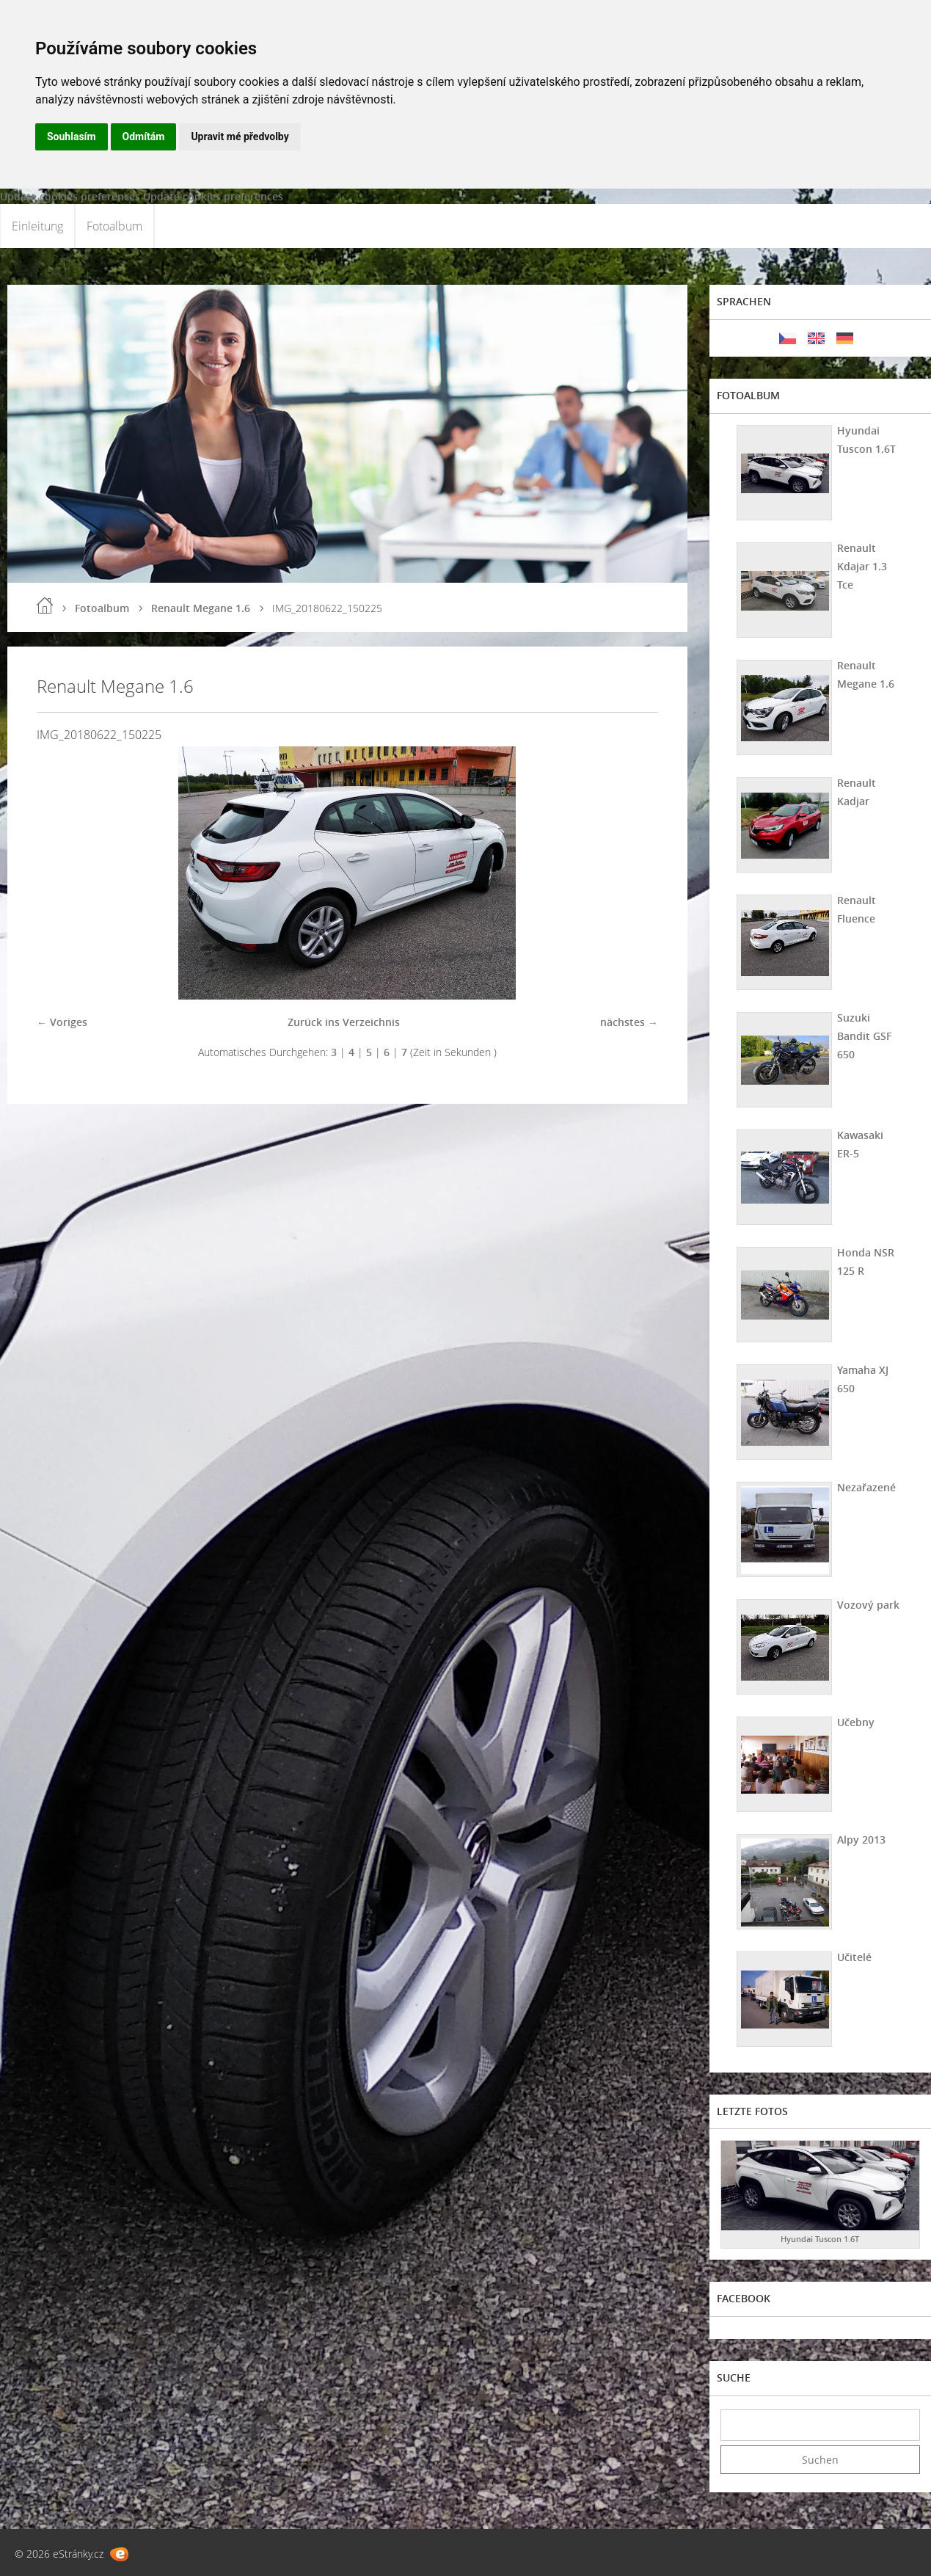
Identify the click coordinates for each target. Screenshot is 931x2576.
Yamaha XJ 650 (862, 1379)
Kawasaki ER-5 (860, 1144)
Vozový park (868, 1605)
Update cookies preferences (70, 196)
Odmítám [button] (144, 136)
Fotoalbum (114, 226)
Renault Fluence (856, 909)
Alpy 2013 (861, 1840)
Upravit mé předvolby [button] (239, 136)
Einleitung (37, 226)
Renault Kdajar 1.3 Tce (862, 566)
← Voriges (62, 1022)
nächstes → (629, 1022)
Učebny (856, 1722)
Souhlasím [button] (71, 136)
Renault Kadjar (856, 792)
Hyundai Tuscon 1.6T (866, 439)
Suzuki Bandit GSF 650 (864, 1036)
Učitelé (854, 1957)
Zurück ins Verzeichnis (344, 1022)
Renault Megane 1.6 (200, 608)
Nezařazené (866, 1487)
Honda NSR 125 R (865, 1261)
